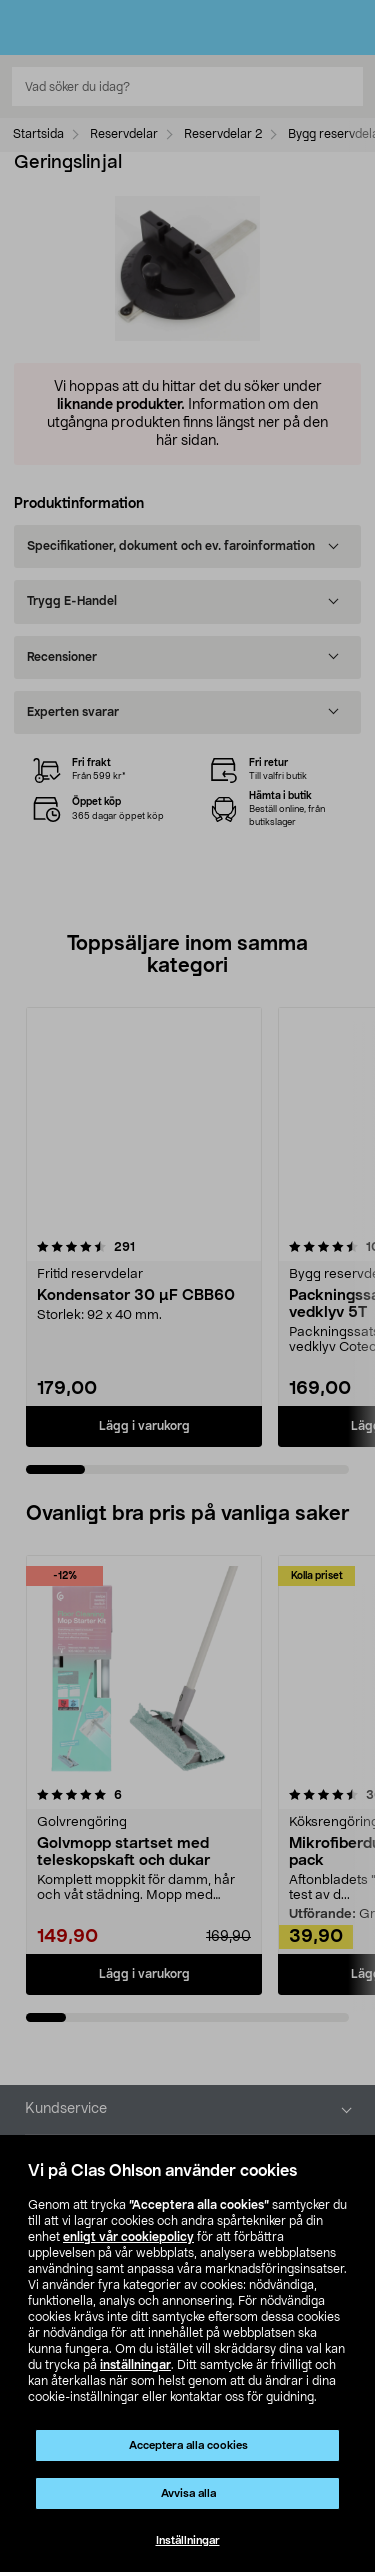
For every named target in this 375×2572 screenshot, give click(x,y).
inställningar (135, 2365)
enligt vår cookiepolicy (128, 2237)
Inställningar (188, 2540)
